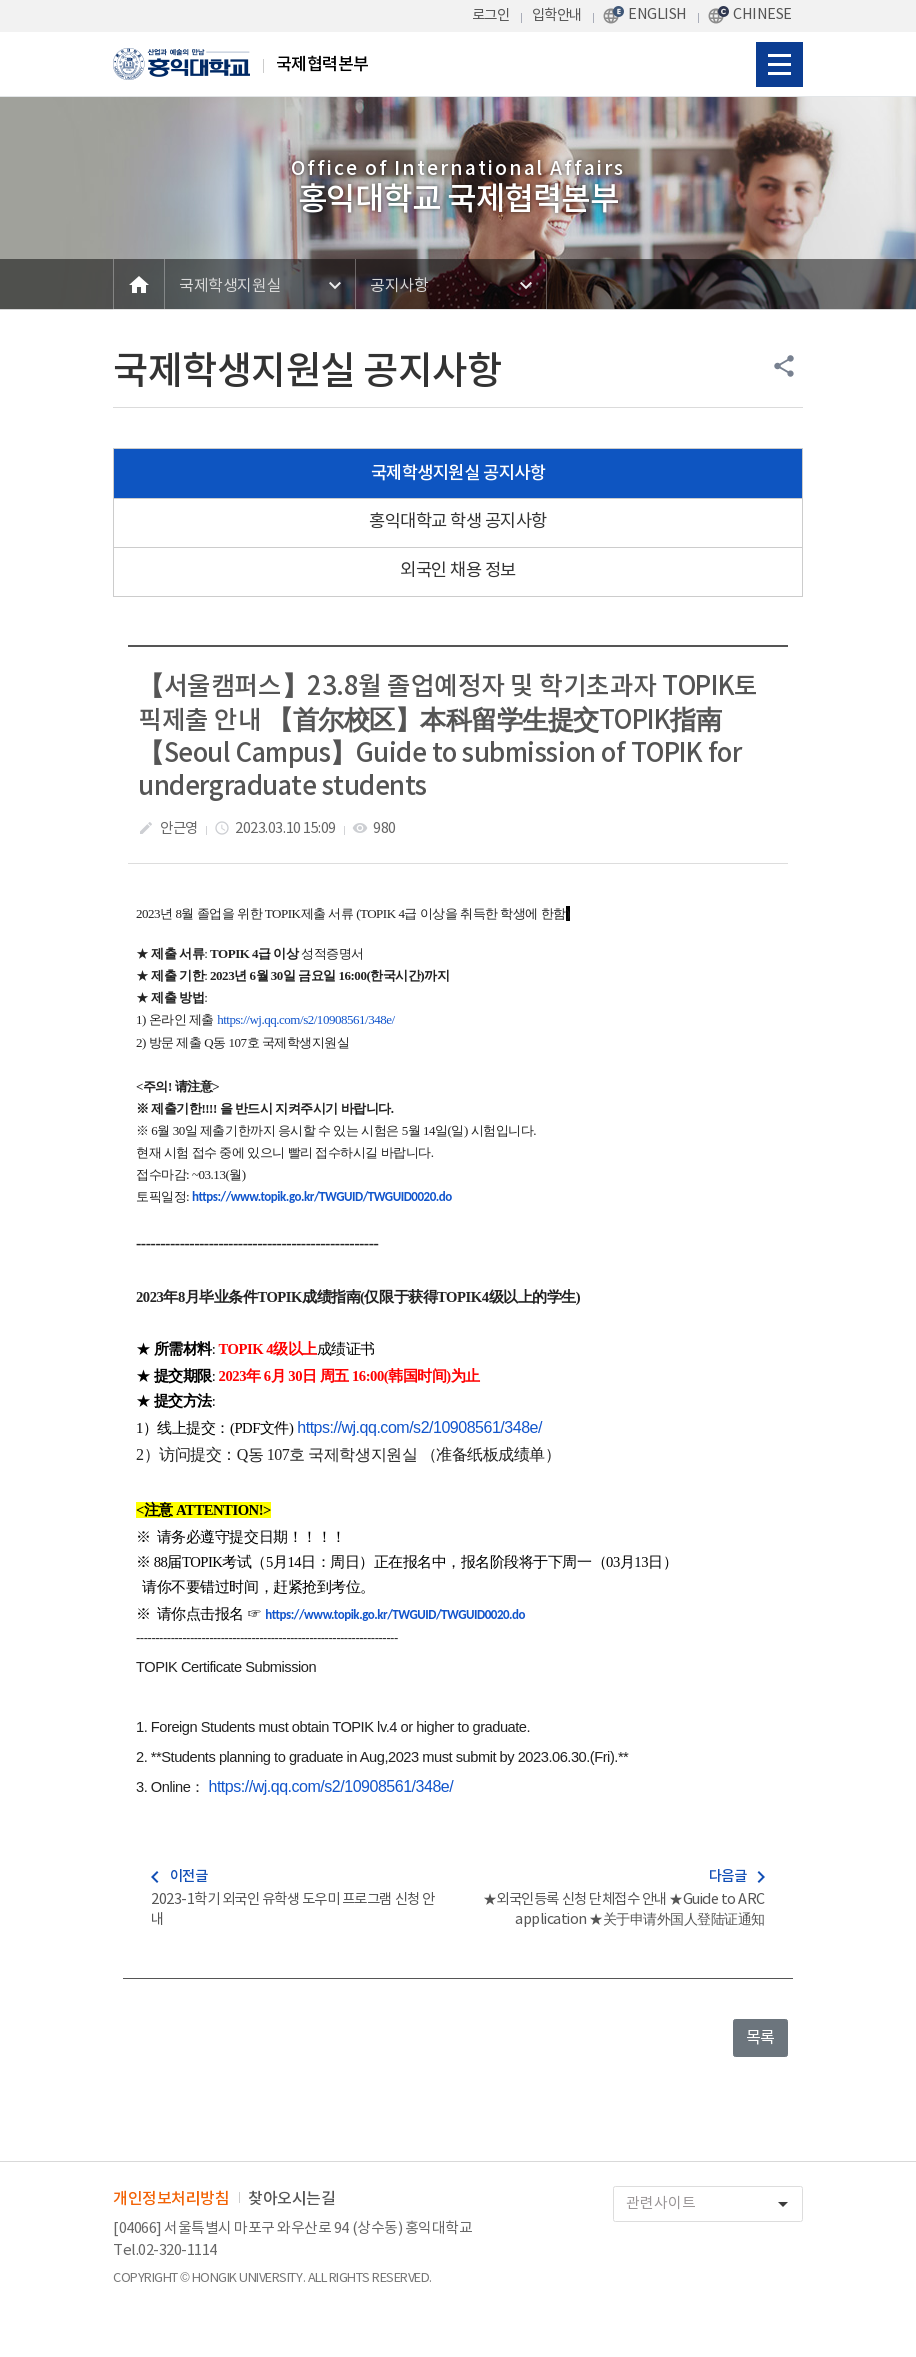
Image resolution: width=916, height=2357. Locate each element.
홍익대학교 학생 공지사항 (458, 522)
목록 (760, 2038)
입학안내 (557, 15)
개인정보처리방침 (171, 2199)
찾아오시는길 (291, 2199)
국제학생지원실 (230, 286)
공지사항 (399, 286)
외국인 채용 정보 (458, 571)
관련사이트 (714, 2204)
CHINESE (762, 14)
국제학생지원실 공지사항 (458, 473)
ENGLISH (657, 14)
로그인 (491, 15)
